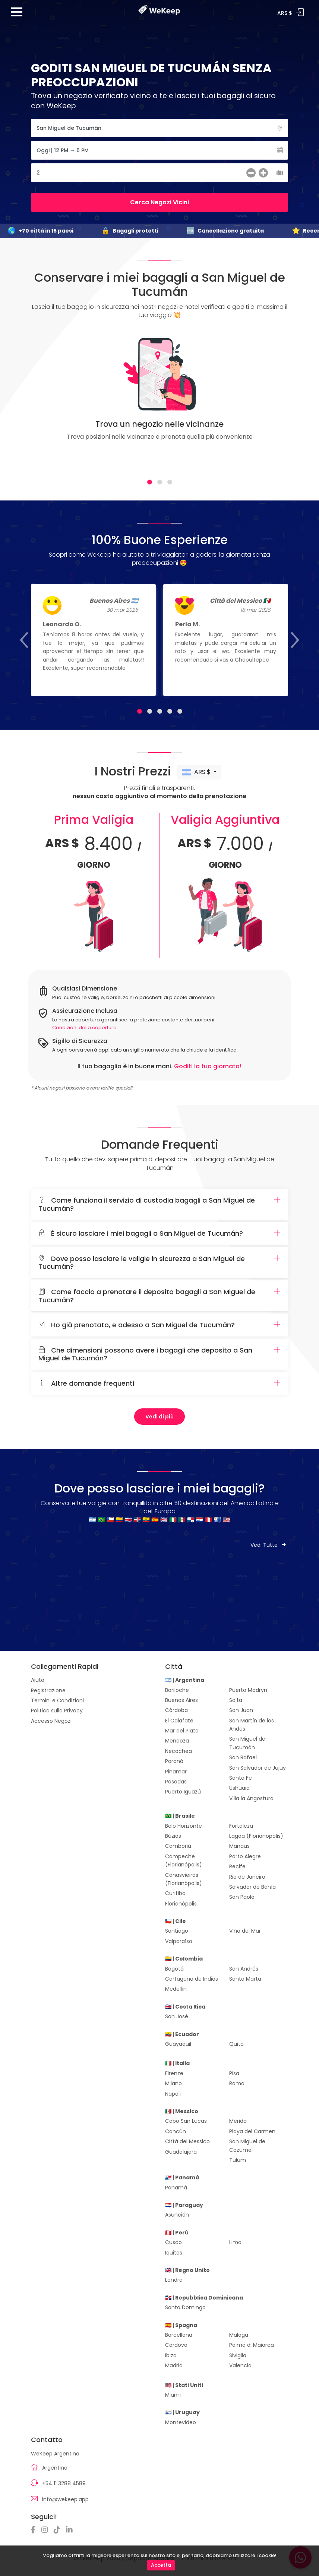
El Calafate (179, 1720)
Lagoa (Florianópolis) (256, 1836)
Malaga (238, 2335)
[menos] (251, 174)
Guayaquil (178, 2044)
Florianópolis (181, 1903)
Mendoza (177, 1740)
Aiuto (37, 1680)
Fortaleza (241, 1826)
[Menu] (16, 14)
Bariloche (177, 1690)
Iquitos (173, 2252)
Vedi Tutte (269, 1545)
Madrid (174, 2365)
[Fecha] (159, 150)
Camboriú (178, 1846)
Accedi (300, 12)
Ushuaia (239, 1788)
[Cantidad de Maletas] (159, 172)
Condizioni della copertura (84, 1027)
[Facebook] (35, 2530)
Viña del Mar (245, 1931)
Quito (236, 2044)
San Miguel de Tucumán (247, 1743)
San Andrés (243, 1968)
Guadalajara (181, 2152)
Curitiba (175, 1893)
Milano (173, 2083)
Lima (235, 2242)
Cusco (173, 2242)
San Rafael (243, 1757)
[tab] (149, 482)
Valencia (240, 2365)
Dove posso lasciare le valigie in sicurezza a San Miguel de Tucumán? (159, 1263)
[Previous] (45, 401)
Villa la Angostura (251, 1798)
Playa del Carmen (252, 2131)
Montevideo (180, 2422)
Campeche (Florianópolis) (183, 1860)
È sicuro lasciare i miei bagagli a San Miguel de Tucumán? (159, 1233)
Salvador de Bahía (252, 1887)
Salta (235, 1700)
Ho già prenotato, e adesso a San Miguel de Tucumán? (159, 1325)
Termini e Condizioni (57, 1700)
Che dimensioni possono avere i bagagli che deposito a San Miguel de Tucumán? (159, 1354)
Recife (237, 1866)
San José (176, 2016)
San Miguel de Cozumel (247, 2145)
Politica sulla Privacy (57, 1710)
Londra (174, 2280)
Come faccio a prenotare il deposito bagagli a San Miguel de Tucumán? (159, 1296)
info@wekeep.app (65, 2499)
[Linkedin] (71, 2530)
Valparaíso (178, 1941)
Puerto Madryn (248, 1690)
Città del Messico (187, 2141)
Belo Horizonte (183, 1826)
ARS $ (197, 772)
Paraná (174, 1761)
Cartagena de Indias (191, 1979)
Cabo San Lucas (186, 2121)
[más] (263, 174)
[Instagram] (46, 2530)
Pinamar (176, 1771)
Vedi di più (159, 1416)
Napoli (173, 2093)
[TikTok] (59, 2530)
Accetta (161, 2565)
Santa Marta (245, 1979)
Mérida (238, 2121)
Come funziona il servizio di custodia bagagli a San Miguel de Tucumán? (159, 1204)
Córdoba (176, 1710)
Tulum (237, 2160)
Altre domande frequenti (159, 1383)
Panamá (176, 2187)
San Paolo (242, 1897)
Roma (236, 2083)
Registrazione (48, 1690)
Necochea (178, 1751)
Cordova (176, 2345)
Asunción (177, 2214)
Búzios (173, 1836)
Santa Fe (240, 1778)
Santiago (176, 1931)
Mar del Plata (182, 1730)
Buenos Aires (181, 1700)
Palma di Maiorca (251, 2345)
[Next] (274, 401)
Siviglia (237, 2355)
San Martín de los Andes (251, 1724)
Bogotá (174, 1968)
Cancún (175, 2131)
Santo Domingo (185, 2307)
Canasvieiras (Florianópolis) (183, 1879)
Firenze (174, 2073)
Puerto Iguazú (183, 1791)
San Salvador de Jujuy (257, 1768)
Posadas (176, 1781)
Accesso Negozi (51, 1721)
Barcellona (178, 2335)
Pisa (234, 2073)
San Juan (241, 1710)
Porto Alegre (245, 1856)
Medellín (176, 1989)
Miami (173, 2395)
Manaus (239, 1846)
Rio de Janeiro (247, 1877)
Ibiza (171, 2355)
